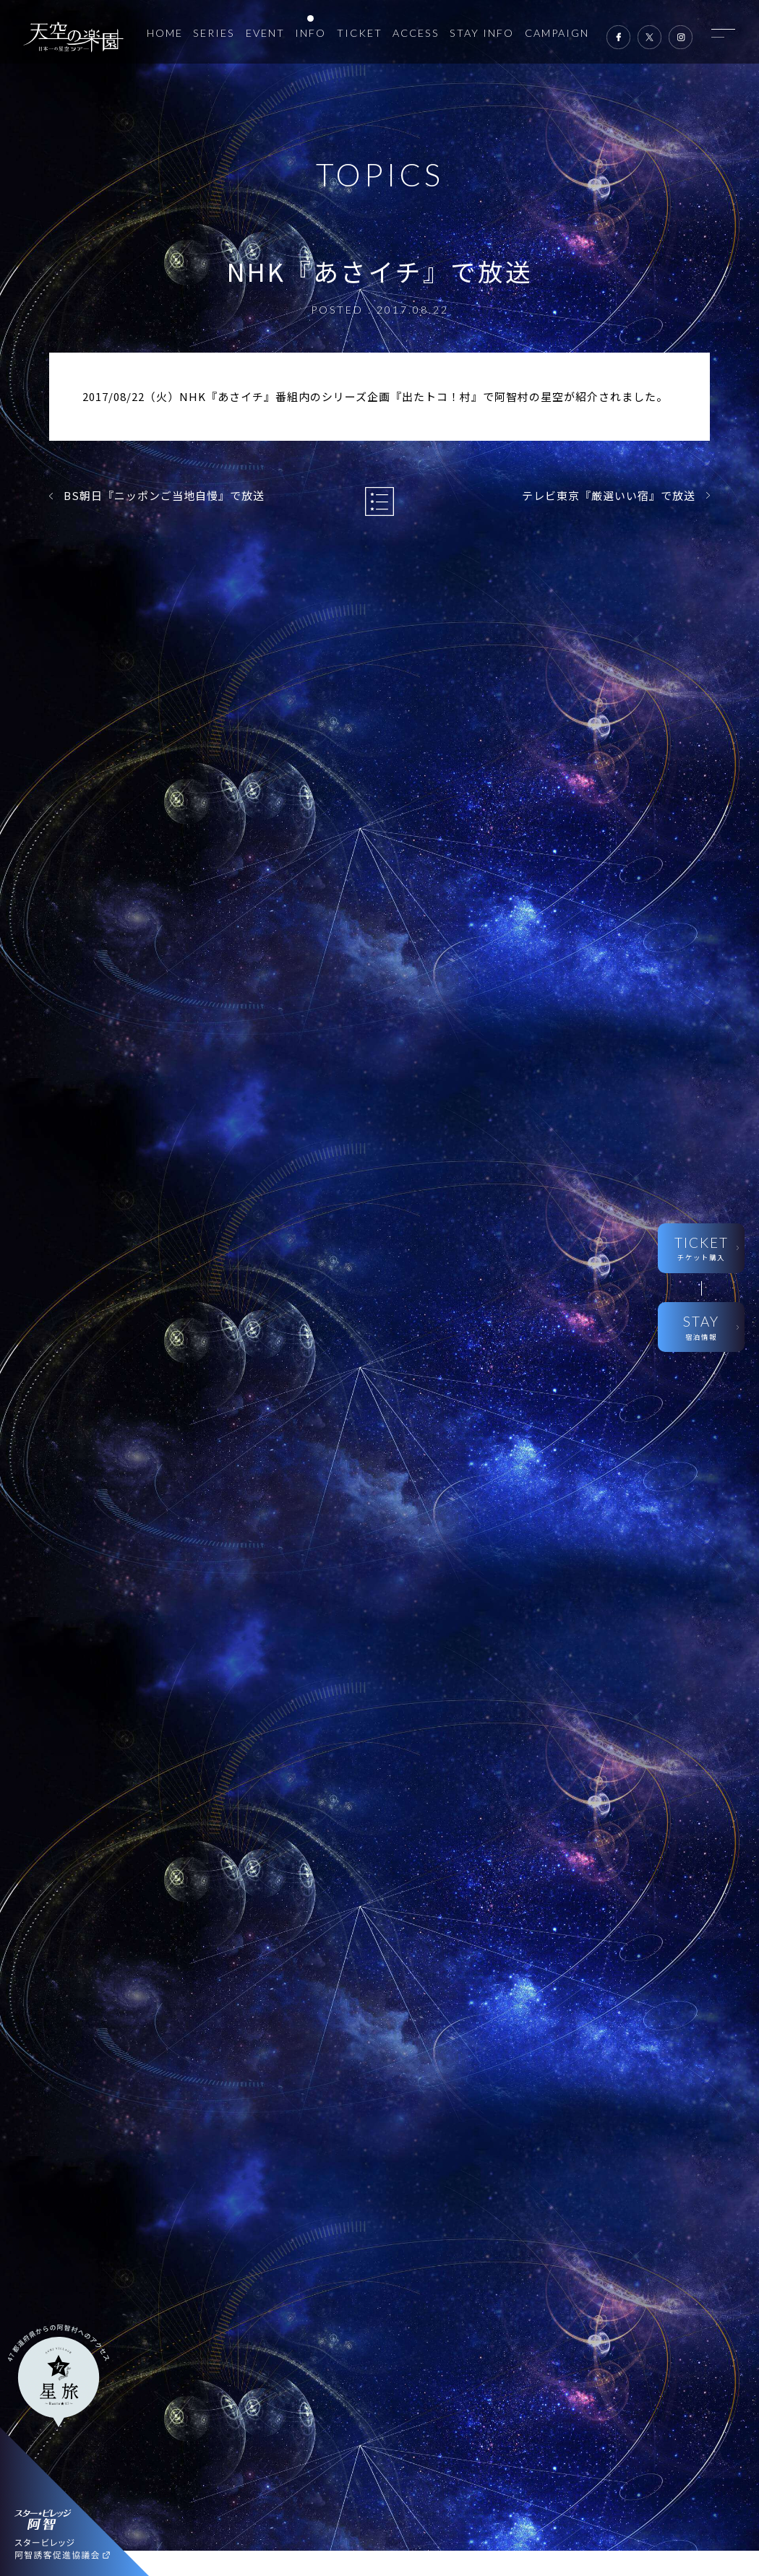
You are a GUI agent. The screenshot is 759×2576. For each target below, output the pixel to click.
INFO (310, 33)
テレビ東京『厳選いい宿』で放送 (608, 495)
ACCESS (416, 33)
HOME (165, 33)
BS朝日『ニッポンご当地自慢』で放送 (164, 495)
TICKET (359, 33)
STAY (700, 1328)
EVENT (265, 33)
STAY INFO (482, 33)
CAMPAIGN (557, 33)
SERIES (214, 33)
